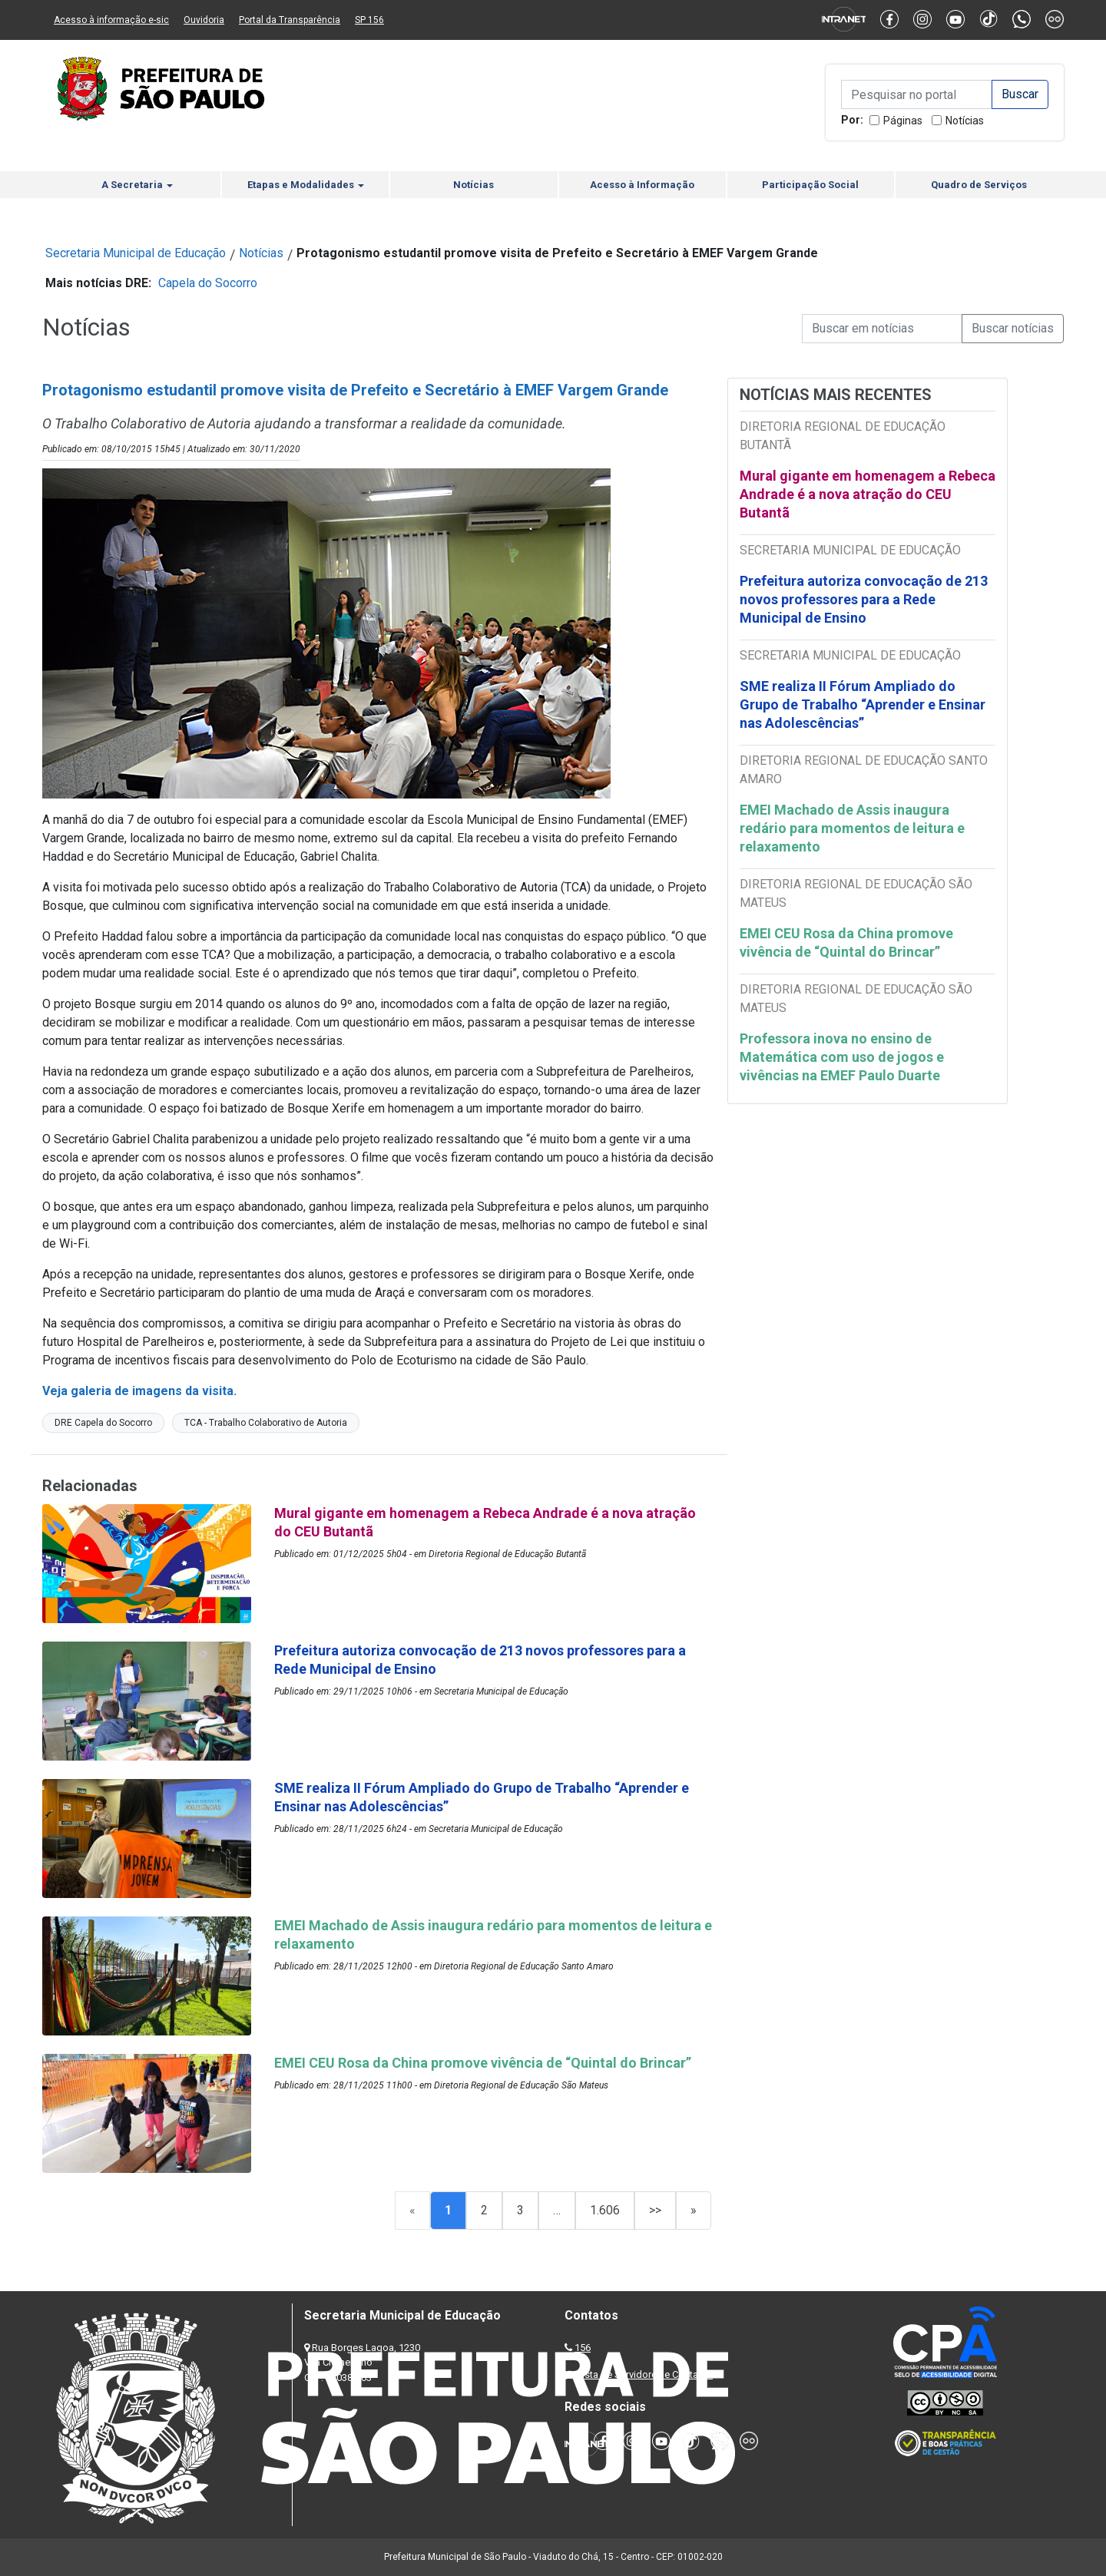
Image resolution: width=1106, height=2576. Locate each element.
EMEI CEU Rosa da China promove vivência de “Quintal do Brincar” (846, 942)
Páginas (902, 120)
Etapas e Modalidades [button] (305, 184)
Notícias (964, 120)
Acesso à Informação (642, 184)
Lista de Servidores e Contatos (645, 2374)
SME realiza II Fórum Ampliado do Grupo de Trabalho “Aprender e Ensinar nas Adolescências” (862, 704)
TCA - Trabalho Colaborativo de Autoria (265, 1422)
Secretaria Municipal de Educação (135, 253)
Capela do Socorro (207, 283)
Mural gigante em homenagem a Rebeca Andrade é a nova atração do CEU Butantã (867, 494)
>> (655, 2210)
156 (583, 2347)
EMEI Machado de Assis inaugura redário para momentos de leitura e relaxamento (852, 828)
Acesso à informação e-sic (111, 20)
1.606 (605, 2210)
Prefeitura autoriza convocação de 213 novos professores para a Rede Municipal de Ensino (864, 599)
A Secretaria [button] (137, 184)
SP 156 (369, 20)
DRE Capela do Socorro (103, 1422)
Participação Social (810, 184)
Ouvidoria (204, 20)
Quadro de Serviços (979, 184)
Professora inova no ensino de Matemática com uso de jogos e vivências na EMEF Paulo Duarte (842, 1056)
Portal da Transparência (289, 20)
